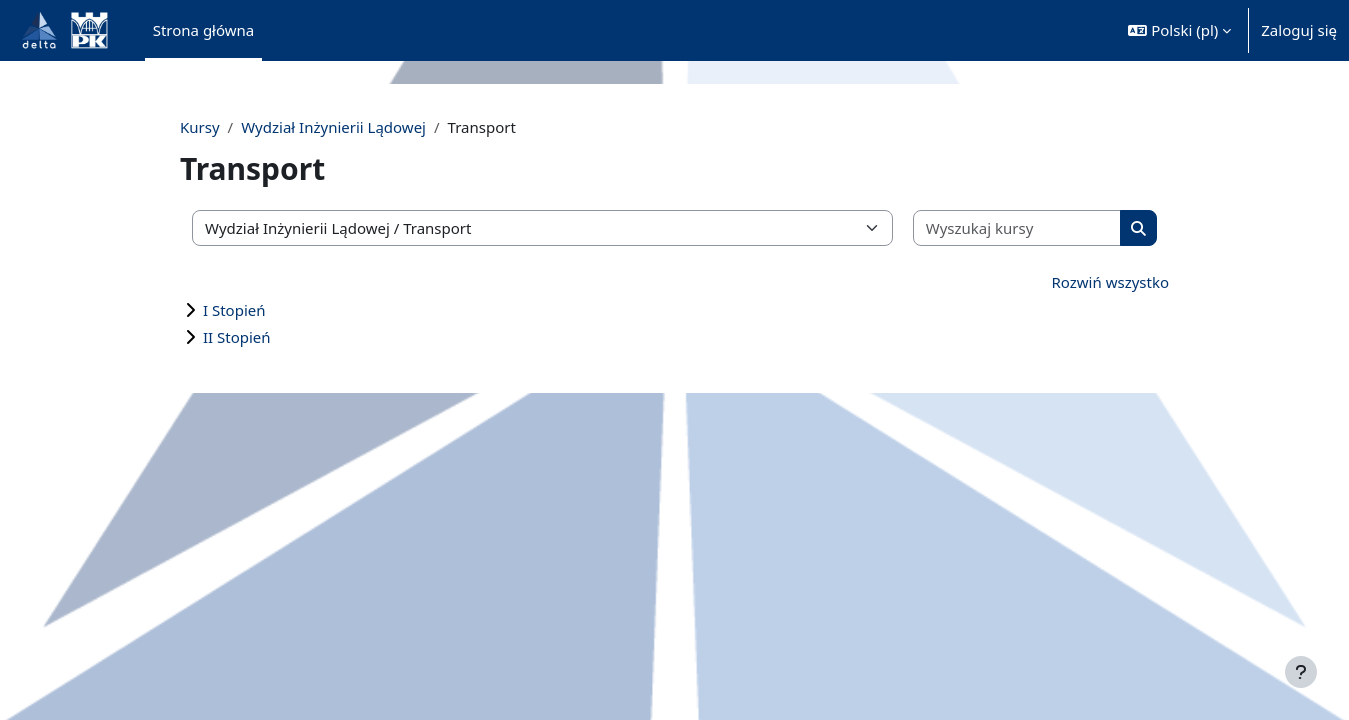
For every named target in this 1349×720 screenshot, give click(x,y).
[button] (1179, 30)
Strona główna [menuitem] (204, 30)
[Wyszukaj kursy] (1005, 228)
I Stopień (250, 310)
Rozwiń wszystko (1094, 282)
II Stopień (253, 337)
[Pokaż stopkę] (1301, 672)
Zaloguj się (1299, 30)
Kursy (216, 127)
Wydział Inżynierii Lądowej (349, 127)
